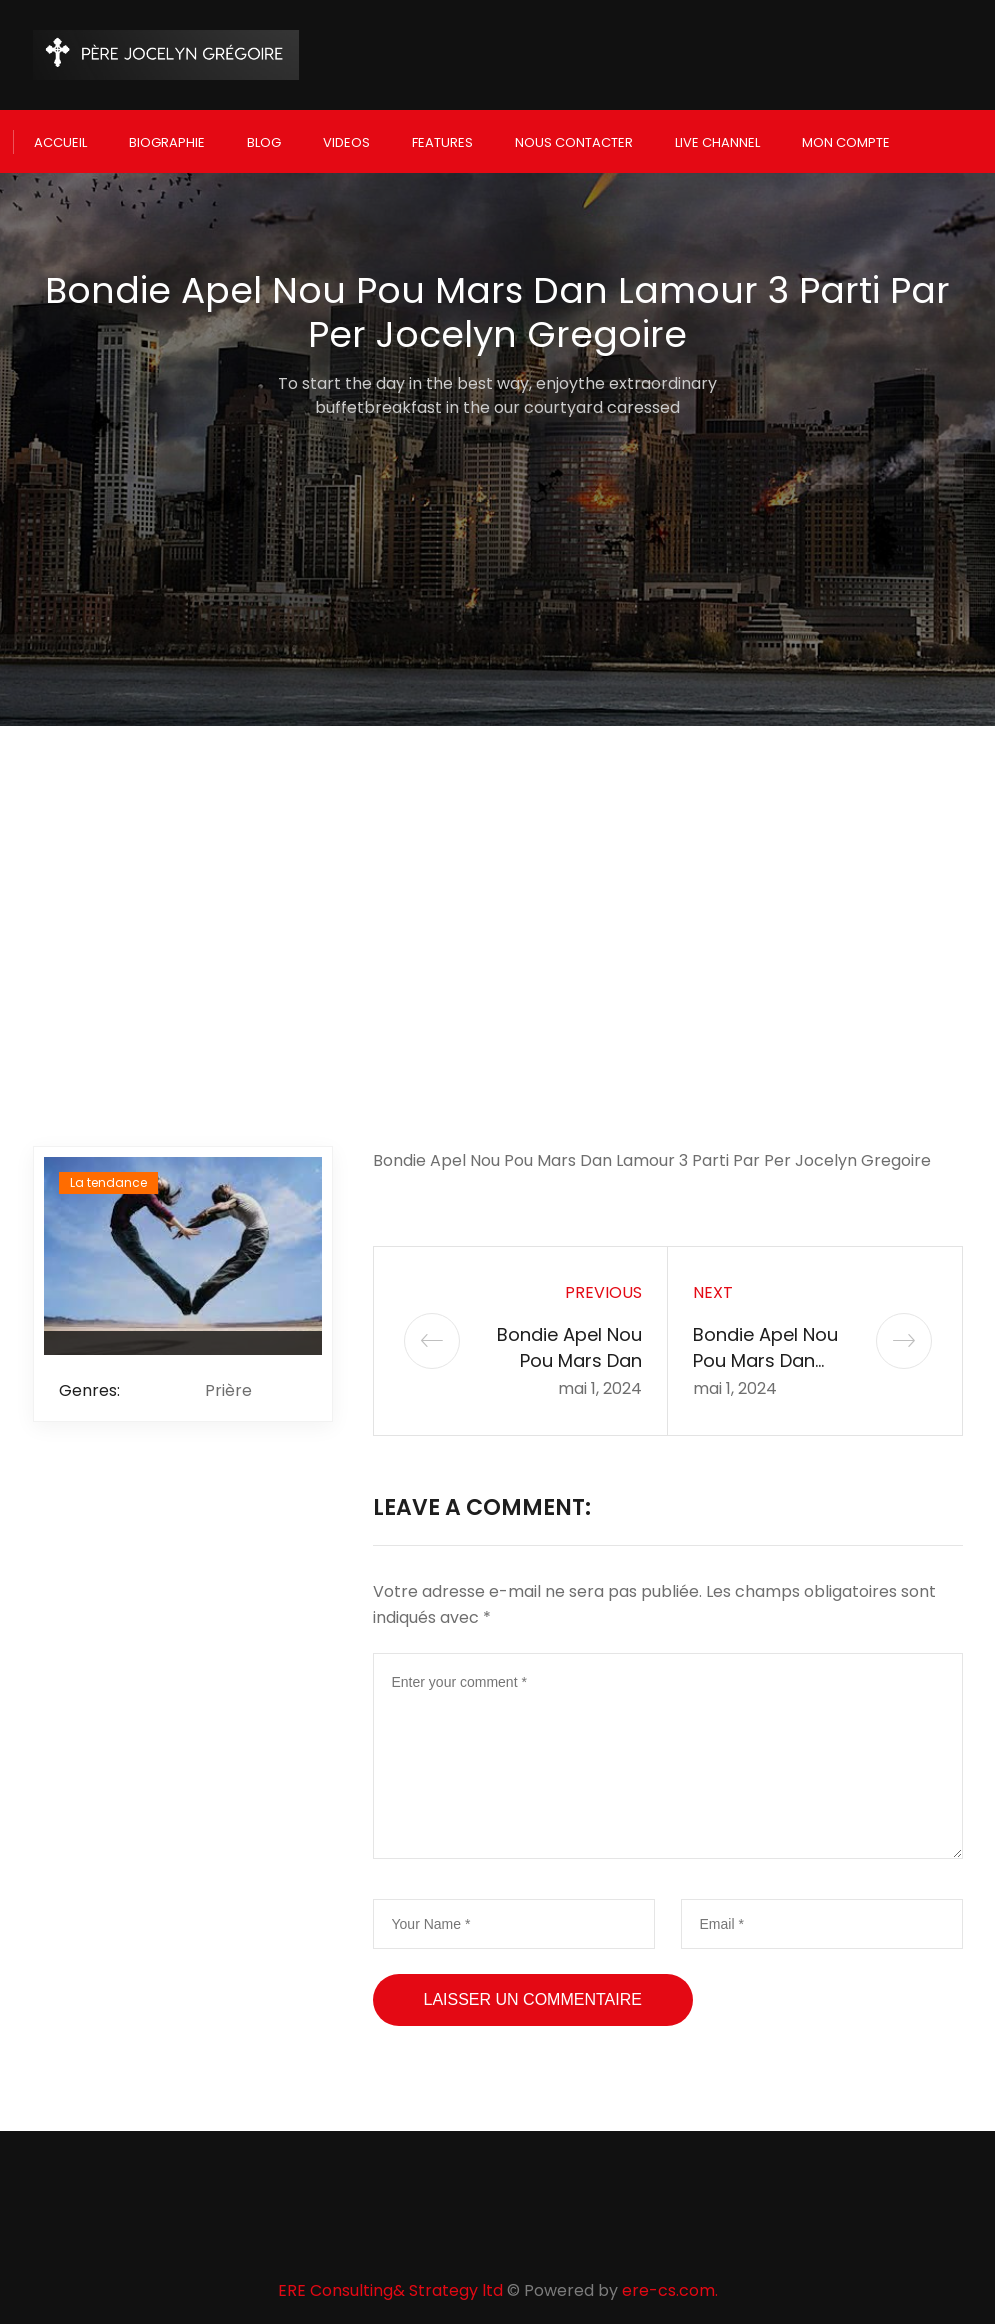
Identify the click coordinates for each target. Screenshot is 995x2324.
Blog (264, 136)
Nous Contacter (574, 136)
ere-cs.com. (670, 2279)
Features (442, 136)
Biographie (167, 136)
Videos (346, 136)
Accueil (60, 136)
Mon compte (846, 136)
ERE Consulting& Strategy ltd (390, 2279)
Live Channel (717, 136)
